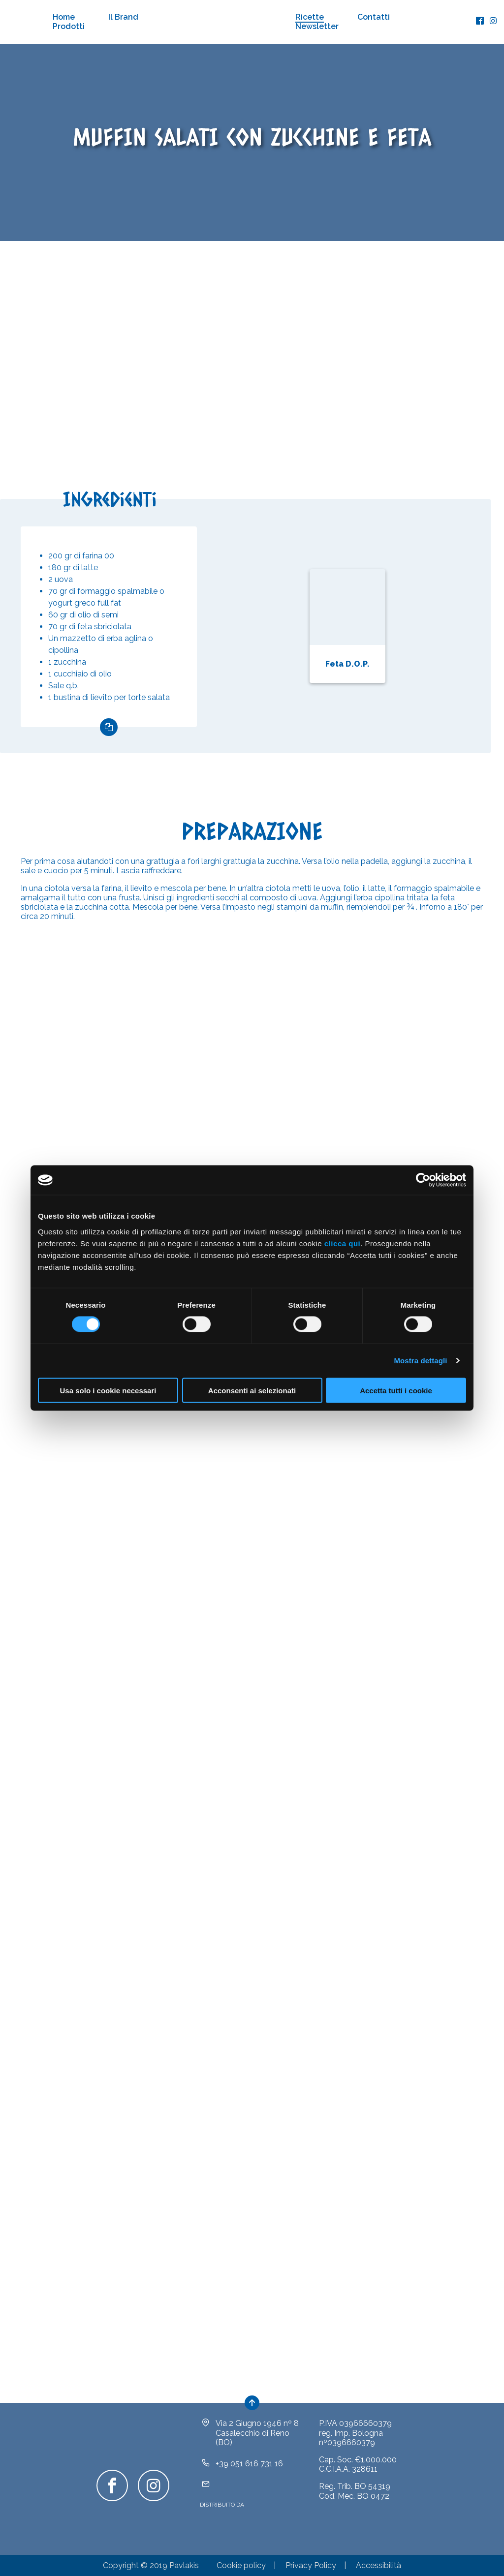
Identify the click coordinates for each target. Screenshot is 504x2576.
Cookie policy (241, 2565)
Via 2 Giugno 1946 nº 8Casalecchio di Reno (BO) (257, 2433)
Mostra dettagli (420, 1360)
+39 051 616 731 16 (249, 2463)
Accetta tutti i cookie (396, 1390)
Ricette (309, 17)
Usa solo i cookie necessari (108, 1390)
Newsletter (317, 26)
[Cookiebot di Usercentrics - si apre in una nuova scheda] (423, 1180)
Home (64, 17)
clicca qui (342, 1243)
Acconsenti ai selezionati (252, 1390)
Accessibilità (378, 2565)
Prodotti (69, 26)
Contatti (373, 17)
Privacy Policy (310, 2565)
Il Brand (123, 17)
